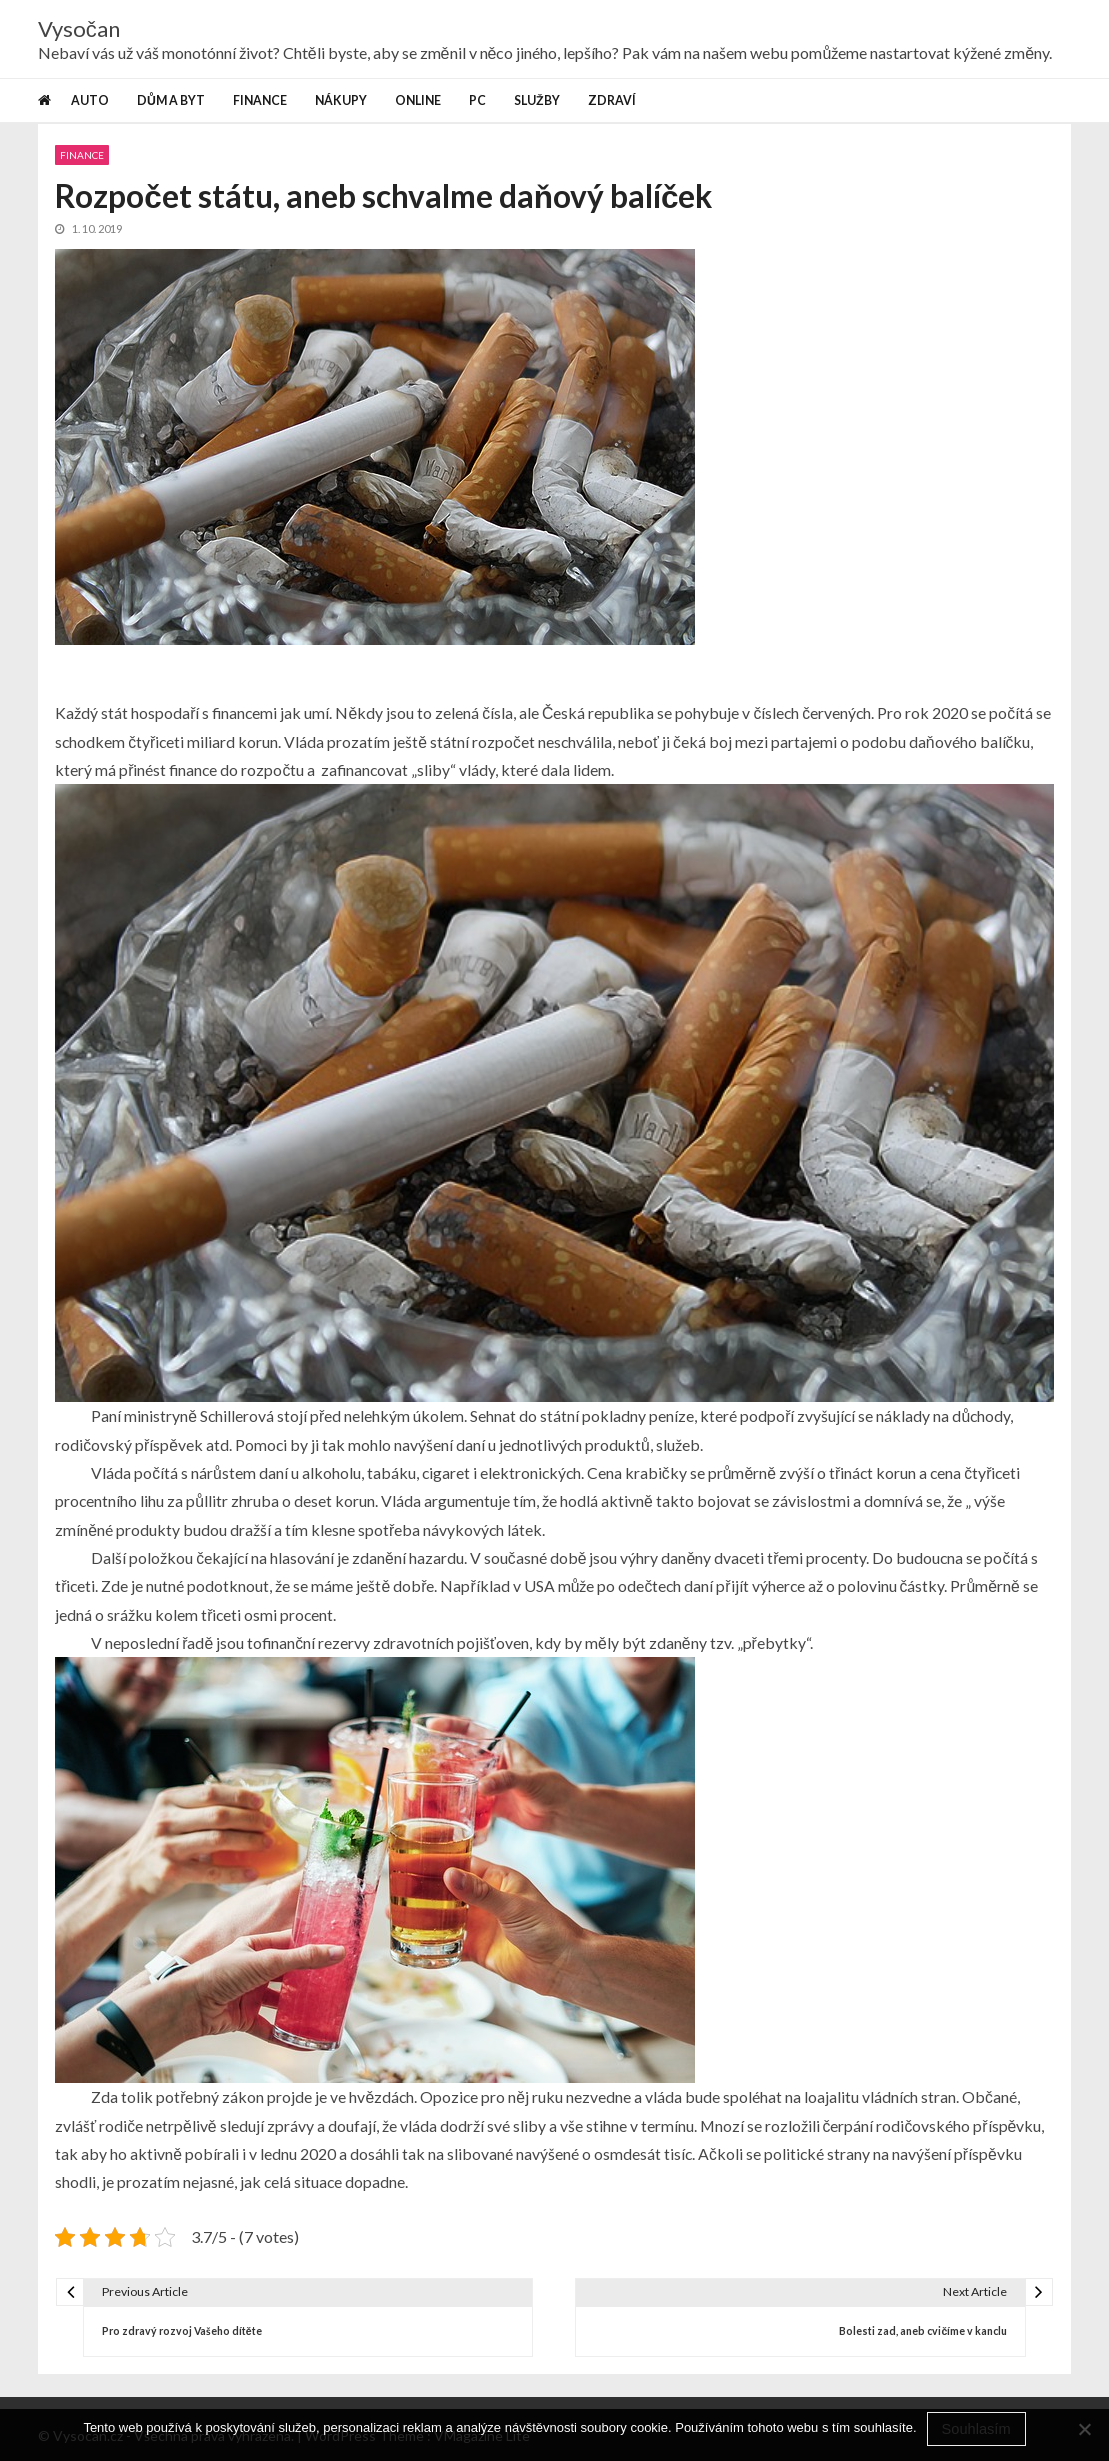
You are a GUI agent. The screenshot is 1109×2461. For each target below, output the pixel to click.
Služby (537, 100)
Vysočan (79, 29)
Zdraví (612, 100)
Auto (90, 100)
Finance (260, 100)
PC (477, 100)
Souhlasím (976, 2429)
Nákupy (341, 100)
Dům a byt (171, 100)
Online (418, 100)
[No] (1084, 2429)
